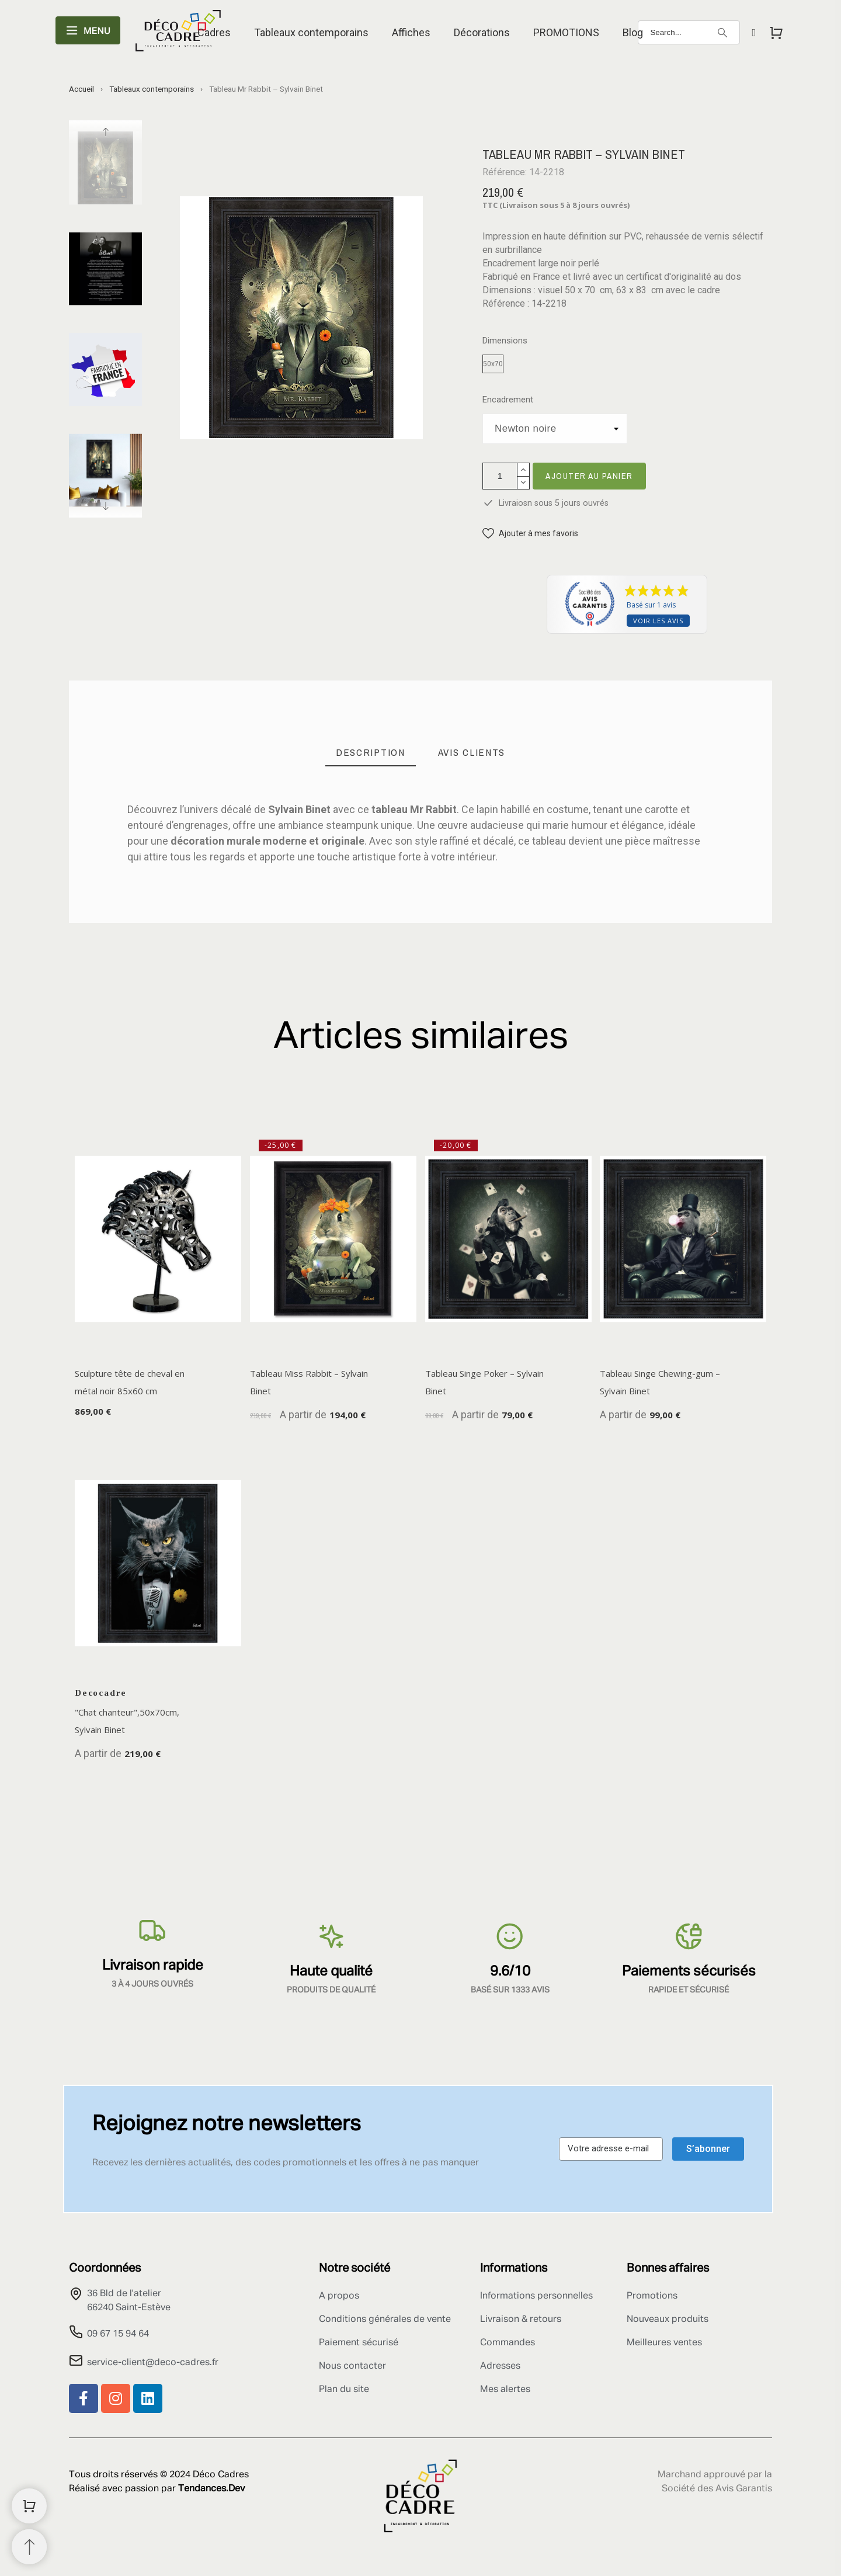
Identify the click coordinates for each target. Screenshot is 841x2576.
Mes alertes (505, 2389)
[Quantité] (499, 476)
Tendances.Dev (211, 2489)
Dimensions (504, 340)
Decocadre (101, 1692)
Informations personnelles (536, 2296)
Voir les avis (658, 620)
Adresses (500, 2366)
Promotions (652, 2296)
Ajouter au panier (589, 476)
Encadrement (507, 399)
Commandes (507, 2343)
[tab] (370, 752)
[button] (530, 533)
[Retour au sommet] (29, 2546)
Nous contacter (352, 2366)
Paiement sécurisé (358, 2343)
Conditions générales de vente (385, 2319)
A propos (339, 2296)
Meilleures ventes (664, 2343)
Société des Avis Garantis (717, 2489)
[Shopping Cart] (29, 2505)
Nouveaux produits (667, 2319)
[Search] (689, 32)
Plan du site (344, 2389)
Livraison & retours (520, 2319)
